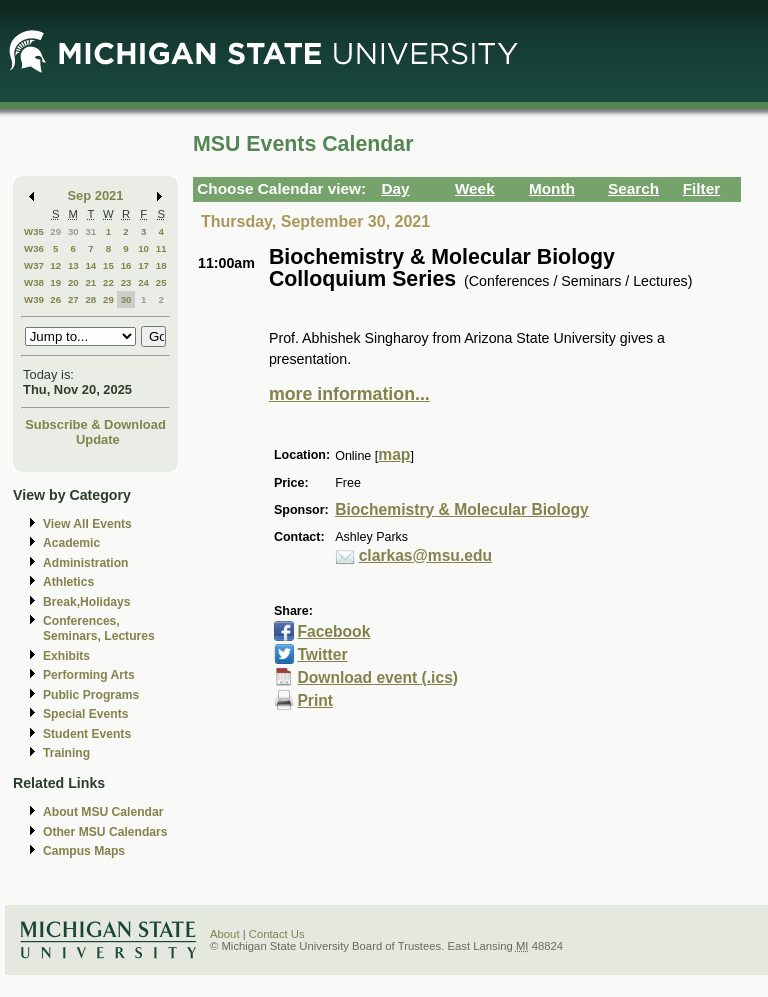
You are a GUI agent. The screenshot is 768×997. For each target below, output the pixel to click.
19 (55, 282)
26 (55, 299)
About (225, 934)
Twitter (322, 654)
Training (66, 753)
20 (73, 282)
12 (55, 265)
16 (126, 265)
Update (98, 439)
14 (90, 265)
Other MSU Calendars (105, 832)
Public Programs (91, 695)
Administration (85, 563)
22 (108, 282)
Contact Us (277, 934)
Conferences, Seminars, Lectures (99, 628)
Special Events (85, 714)
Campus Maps (84, 851)
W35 (34, 231)
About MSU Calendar (103, 812)
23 (126, 282)
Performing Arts (89, 675)
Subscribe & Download (95, 424)
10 (143, 248)
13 (73, 265)
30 (73, 231)
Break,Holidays (87, 602)
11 (161, 248)
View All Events (87, 524)
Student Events (87, 734)
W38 (34, 282)
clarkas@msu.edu (425, 555)
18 (161, 265)
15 (108, 265)
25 (161, 282)
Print (315, 700)
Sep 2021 (96, 195)
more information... (349, 394)
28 (90, 299)
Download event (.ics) (377, 677)
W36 (34, 248)
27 (73, 299)
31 (90, 231)
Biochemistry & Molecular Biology (462, 509)
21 (90, 282)
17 (143, 265)
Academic (71, 543)
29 (55, 231)
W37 (34, 265)
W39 (34, 299)
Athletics (68, 582)
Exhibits (66, 656)
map (394, 454)
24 (143, 282)
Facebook (333, 631)
